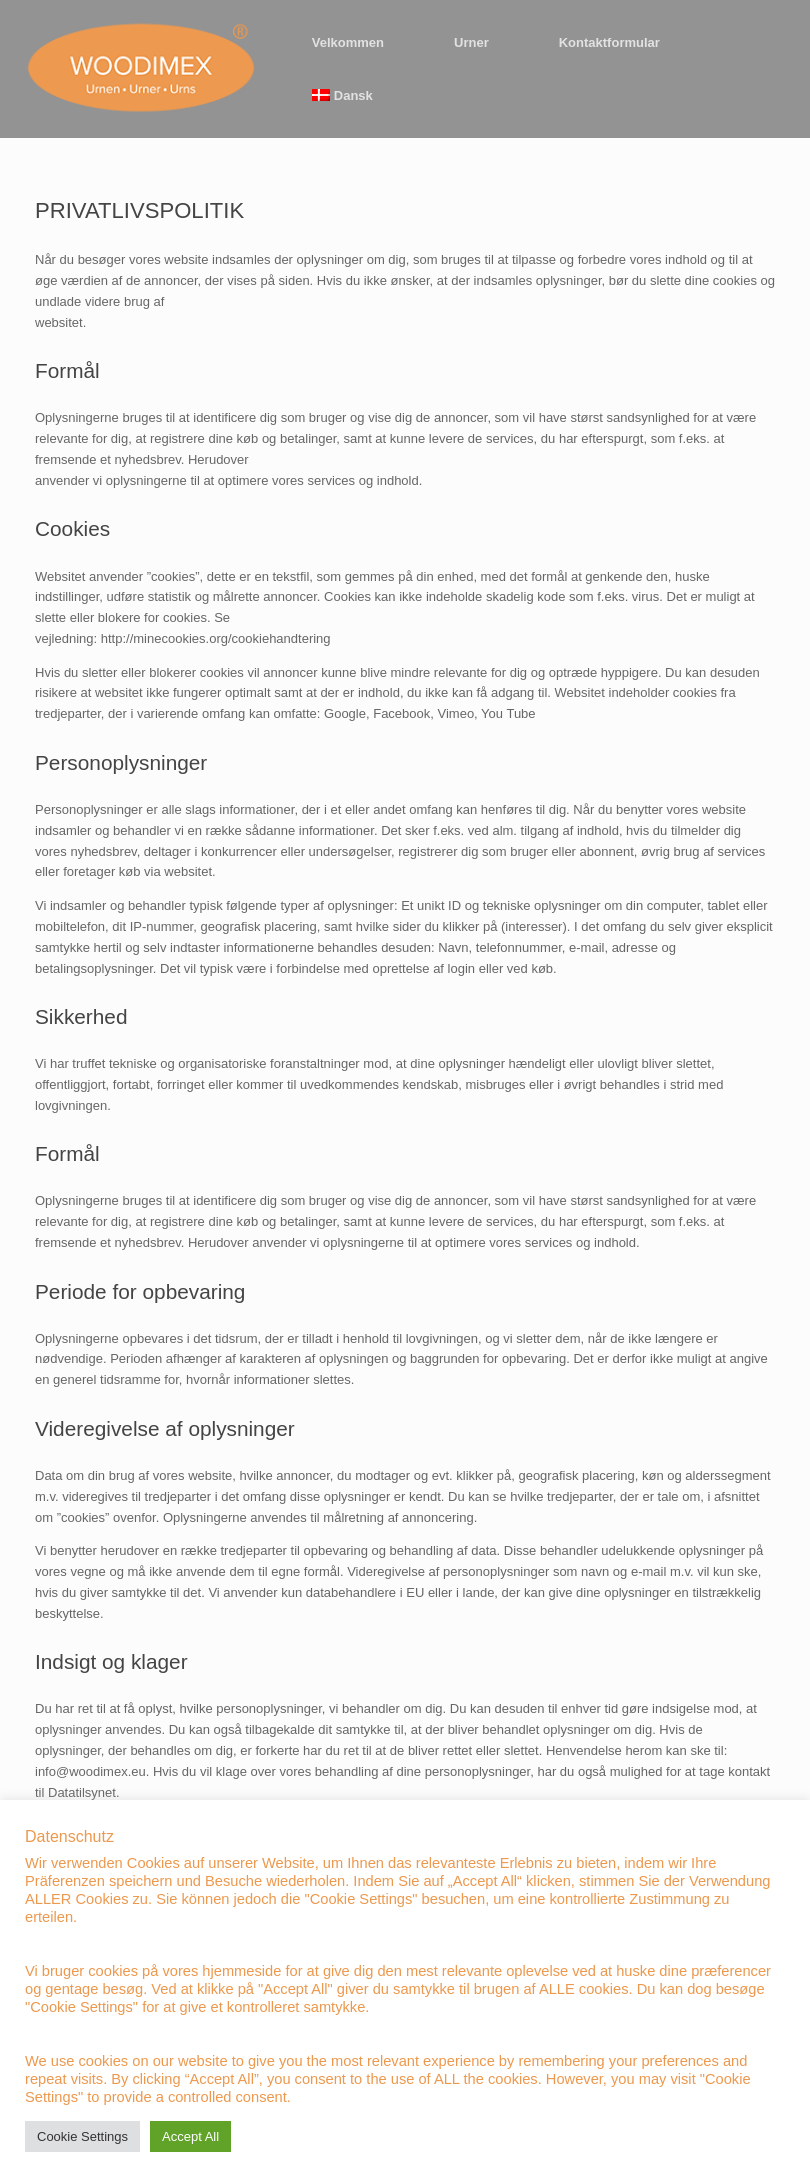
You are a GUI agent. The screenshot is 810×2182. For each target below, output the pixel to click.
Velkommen (348, 42)
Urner (471, 42)
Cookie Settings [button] (82, 2136)
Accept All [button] (190, 2136)
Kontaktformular (609, 42)
